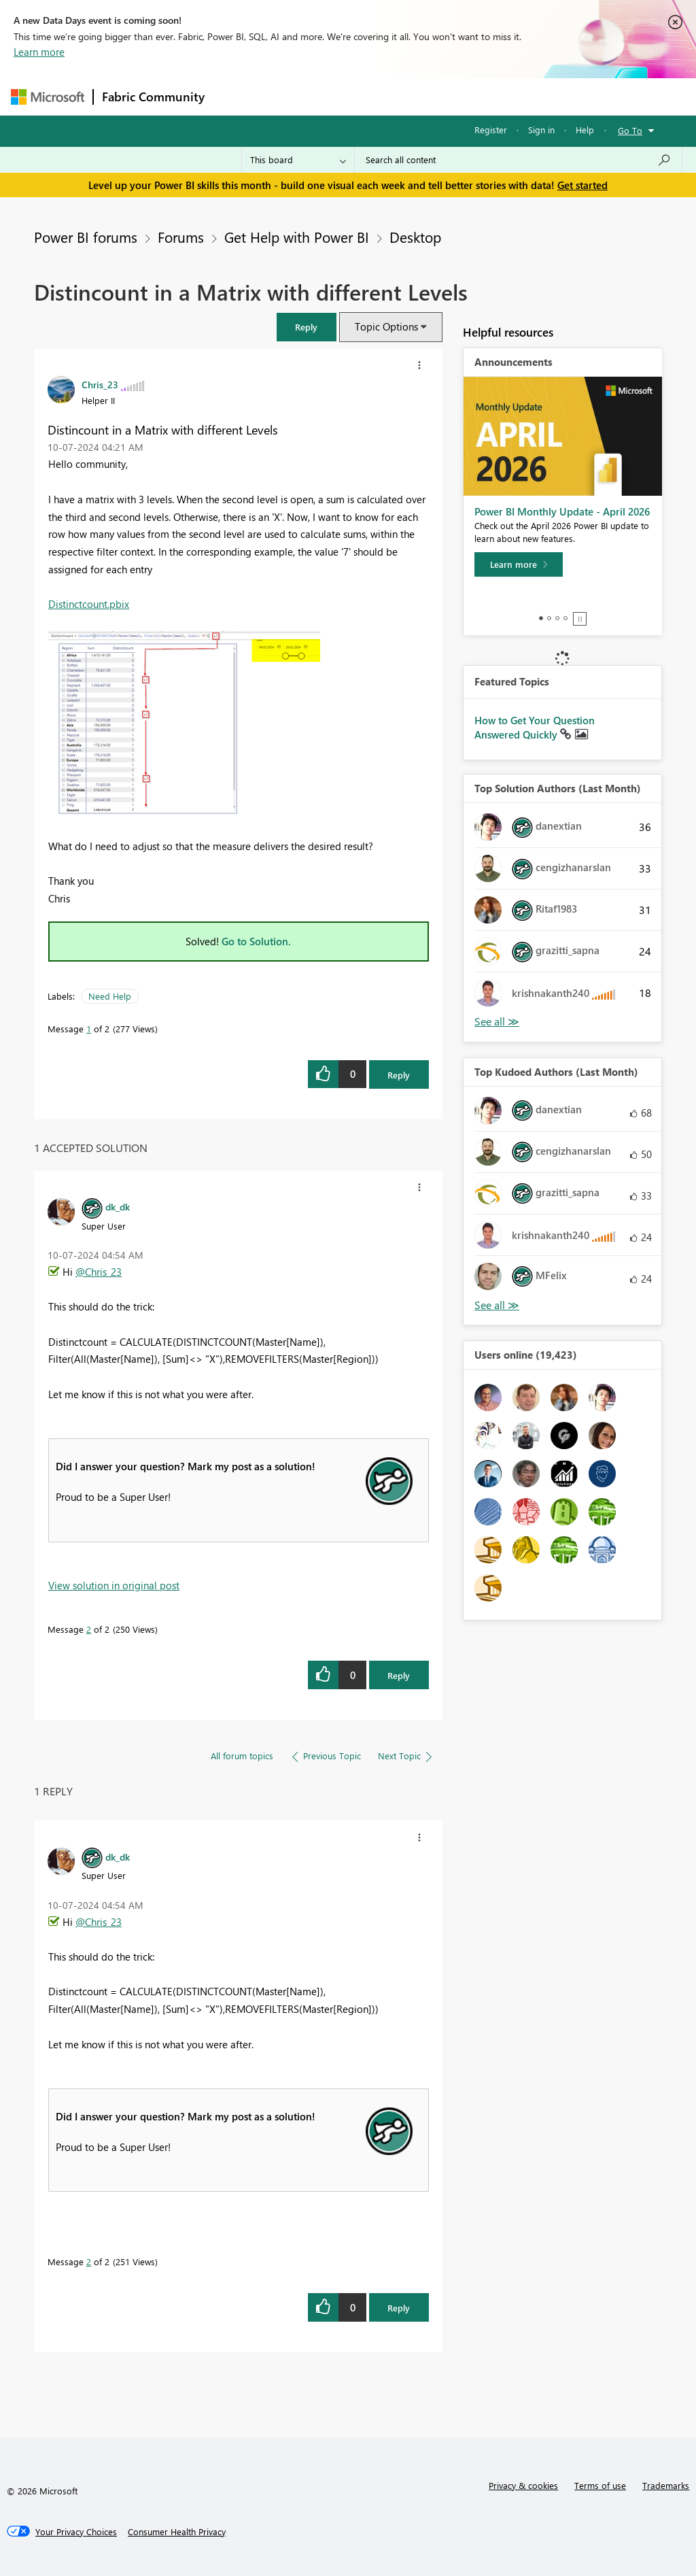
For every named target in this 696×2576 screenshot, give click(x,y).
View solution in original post (113, 1585)
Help (585, 129)
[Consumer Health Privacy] (177, 2532)
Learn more (39, 51)
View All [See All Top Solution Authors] (496, 1022)
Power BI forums (85, 236)
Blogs (472, 96)
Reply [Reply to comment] (398, 1675)
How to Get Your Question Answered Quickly (534, 727)
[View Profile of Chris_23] (100, 384)
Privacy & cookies (523, 2485)
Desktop (415, 236)
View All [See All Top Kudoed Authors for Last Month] (496, 1305)
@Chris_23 (98, 1271)
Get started (582, 185)
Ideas (351, 96)
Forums (235, 96)
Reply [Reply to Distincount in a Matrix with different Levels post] (398, 1075)
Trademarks (665, 2485)
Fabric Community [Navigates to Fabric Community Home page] (153, 96)
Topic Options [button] (386, 326)
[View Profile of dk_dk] (117, 1206)
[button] (306, 327)
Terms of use (600, 2485)
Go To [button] (630, 130)
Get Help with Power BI (296, 236)
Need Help (109, 996)
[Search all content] (518, 160)
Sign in (541, 129)
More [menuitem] (518, 96)
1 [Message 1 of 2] (88, 1028)
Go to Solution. (256, 941)
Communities (411, 96)
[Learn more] (518, 564)
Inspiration (295, 96)
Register (490, 129)
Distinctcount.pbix (88, 604)
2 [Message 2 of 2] (88, 1629)
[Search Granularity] (298, 160)
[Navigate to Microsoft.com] (47, 97)
